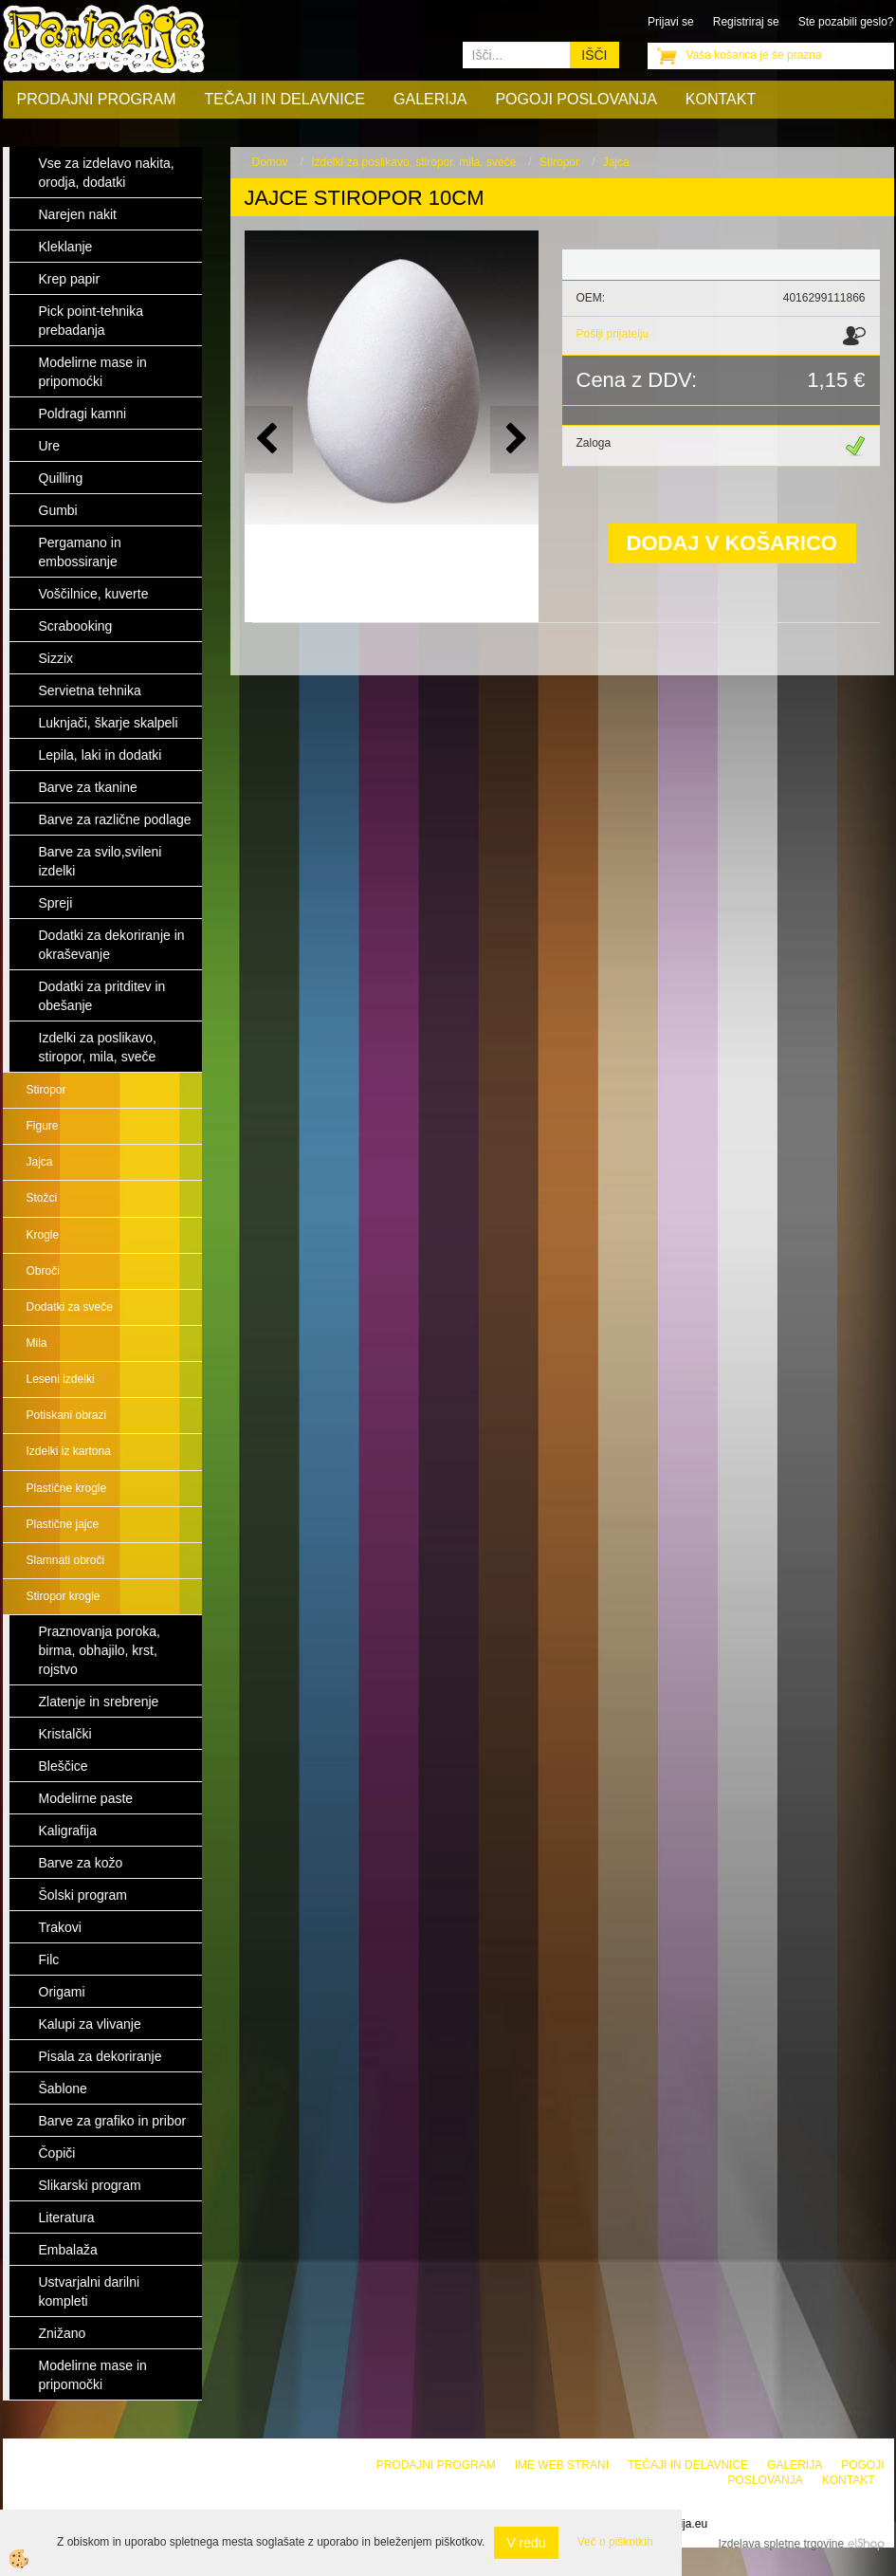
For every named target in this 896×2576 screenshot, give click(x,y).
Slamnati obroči (66, 1560)
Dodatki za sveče (70, 1307)
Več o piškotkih (615, 2541)
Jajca (40, 1161)
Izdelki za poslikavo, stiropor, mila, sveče (413, 162)
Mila (37, 1343)
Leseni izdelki (61, 1379)
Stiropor (46, 1089)
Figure (43, 1125)
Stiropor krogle (64, 1596)
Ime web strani (562, 2465)
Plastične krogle (67, 1488)
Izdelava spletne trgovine (781, 2543)
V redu (525, 2542)
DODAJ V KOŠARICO (732, 543)
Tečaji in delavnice (285, 99)
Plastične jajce (63, 1524)
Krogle (43, 1235)
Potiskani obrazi (67, 1415)
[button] (514, 439)
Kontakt (721, 99)
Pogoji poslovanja (575, 99)
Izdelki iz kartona (69, 1451)
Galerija (429, 99)
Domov (270, 162)
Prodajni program (96, 99)
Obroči (43, 1271)
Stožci (42, 1198)
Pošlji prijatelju (612, 333)
